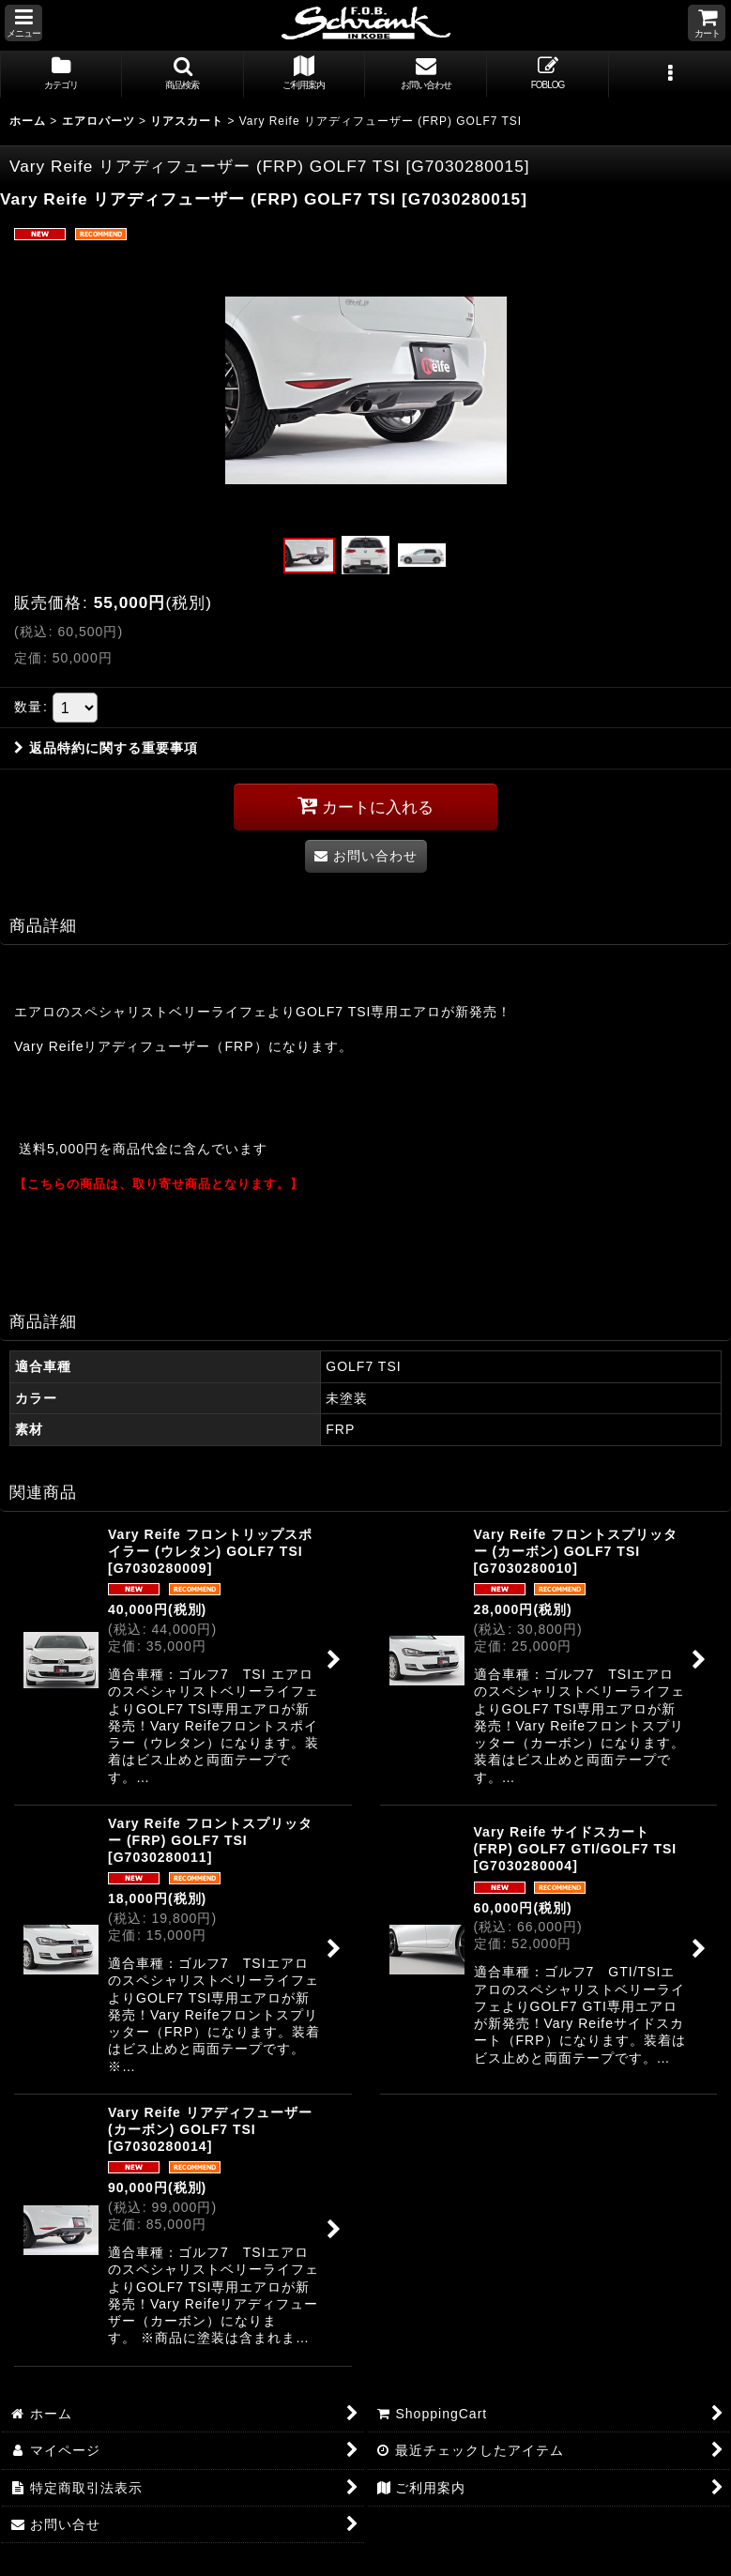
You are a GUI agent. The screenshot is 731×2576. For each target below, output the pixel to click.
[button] (23, 23)
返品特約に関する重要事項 (106, 747)
